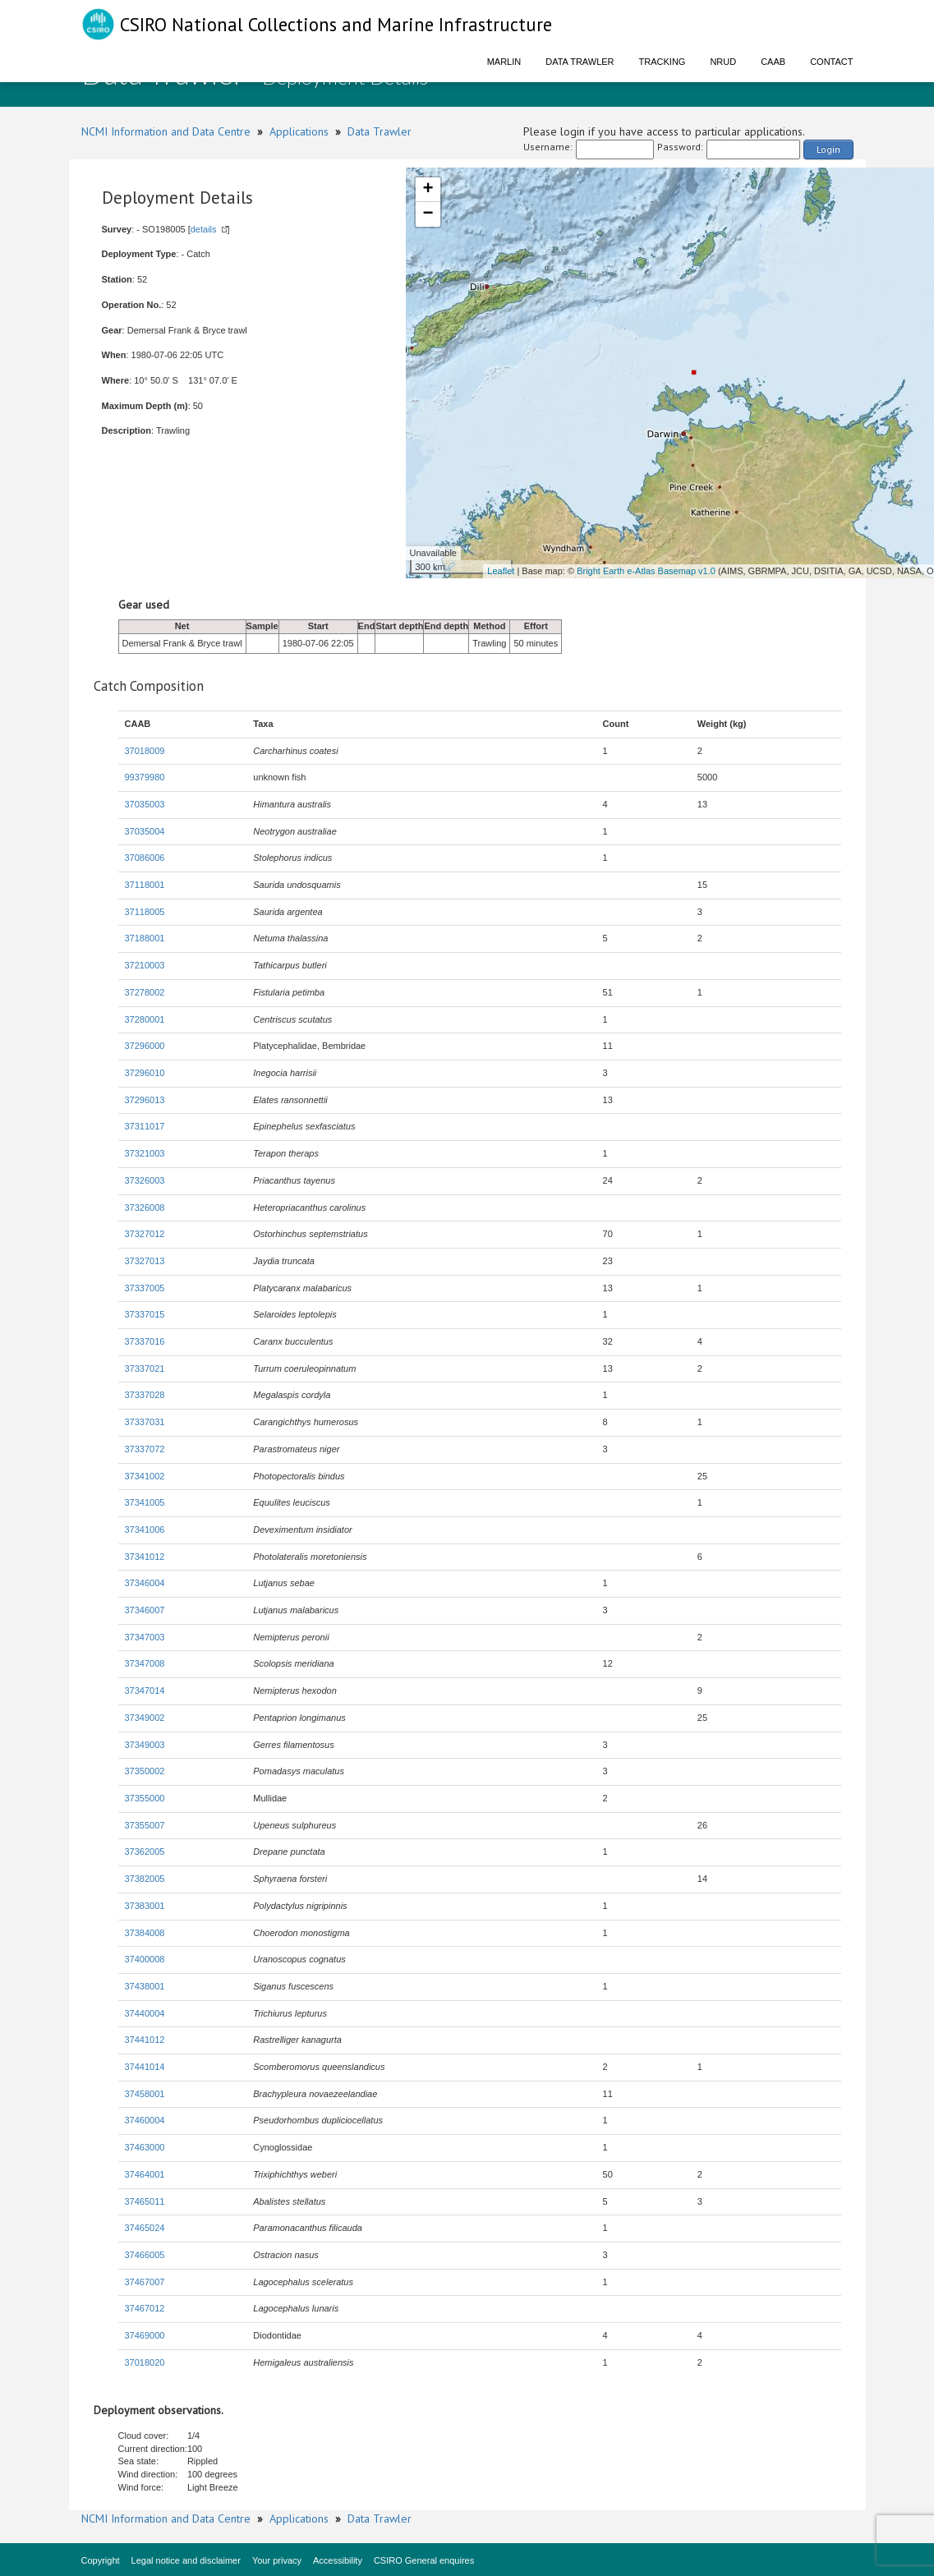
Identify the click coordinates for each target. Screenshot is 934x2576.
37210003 (145, 965)
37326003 (145, 1180)
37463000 (145, 2147)
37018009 (145, 751)
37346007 (145, 1610)
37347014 (145, 1690)
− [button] (427, 214)
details (204, 229)
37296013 (145, 1100)
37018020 (145, 2362)
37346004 (145, 1583)
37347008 (145, 1663)
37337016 (145, 1341)
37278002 (145, 992)
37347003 (145, 1637)
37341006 (145, 1529)
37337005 (145, 1288)
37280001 (145, 1019)
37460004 (145, 2120)
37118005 (145, 912)
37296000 (145, 1046)
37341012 (145, 1557)
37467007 (145, 2282)
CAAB (773, 62)
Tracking (662, 62)
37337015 (145, 1314)
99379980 (145, 777)
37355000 (145, 1798)
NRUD (723, 62)
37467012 (145, 2308)
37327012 (145, 1234)
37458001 (145, 2094)
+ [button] (427, 189)
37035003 (145, 804)
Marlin (504, 62)
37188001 (145, 938)
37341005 (145, 1502)
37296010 (145, 1073)
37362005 (145, 1851)
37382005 (145, 1879)
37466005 (145, 2255)
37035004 (145, 831)
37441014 (145, 2067)
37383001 (145, 1906)
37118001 (145, 885)
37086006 (145, 857)
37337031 (145, 1422)
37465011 (145, 2201)
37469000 (145, 2335)
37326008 (145, 1207)
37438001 (145, 1986)
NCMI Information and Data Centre (166, 131)
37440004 (145, 2013)
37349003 (145, 1745)
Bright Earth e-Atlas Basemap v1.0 (646, 571)
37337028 (145, 1395)
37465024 (145, 2228)
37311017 (145, 1126)
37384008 (145, 1933)
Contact (831, 62)
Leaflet (500, 571)
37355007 (145, 1825)
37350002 (145, 1771)
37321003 (145, 1153)
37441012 (145, 2040)
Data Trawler (579, 62)
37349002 (145, 1718)
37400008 (145, 1959)
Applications (299, 131)
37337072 (145, 1449)
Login (828, 149)
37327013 (145, 1261)
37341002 (145, 1476)
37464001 (145, 2174)
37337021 (145, 1368)
